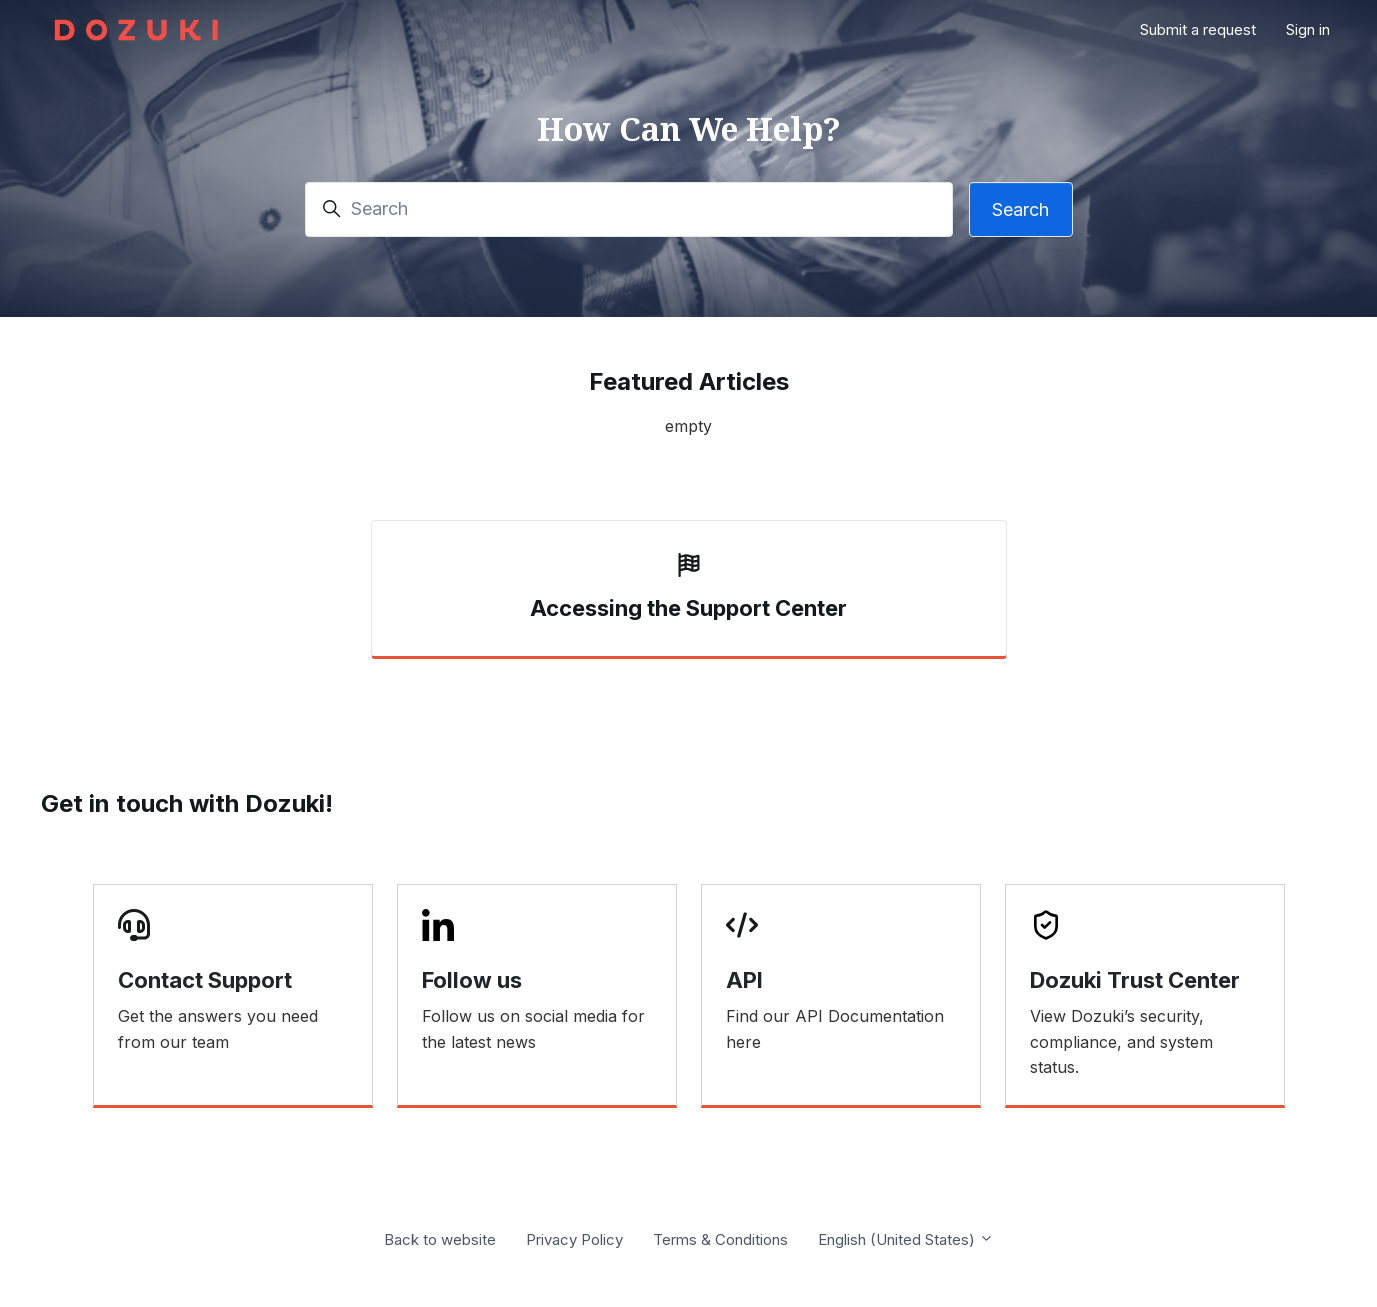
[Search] (629, 209)
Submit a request (1198, 29)
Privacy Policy (574, 1239)
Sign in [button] (1308, 29)
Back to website (440, 1239)
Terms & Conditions (720, 1239)
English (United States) (906, 1239)
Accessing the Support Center (688, 608)
